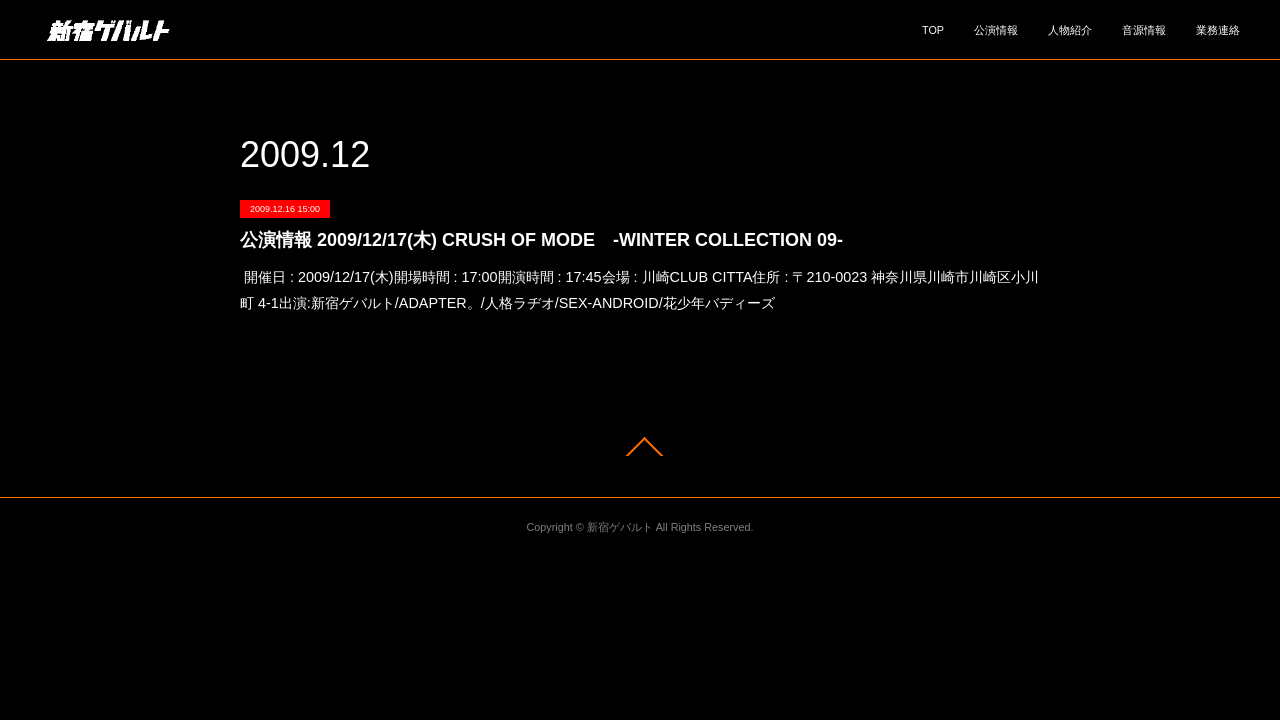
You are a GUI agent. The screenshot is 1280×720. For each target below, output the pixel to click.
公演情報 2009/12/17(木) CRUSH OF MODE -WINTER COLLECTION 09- (541, 240)
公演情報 (996, 30)
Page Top (640, 446)
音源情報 (1144, 30)
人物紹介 (1070, 30)
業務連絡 (1218, 30)
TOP (933, 30)
